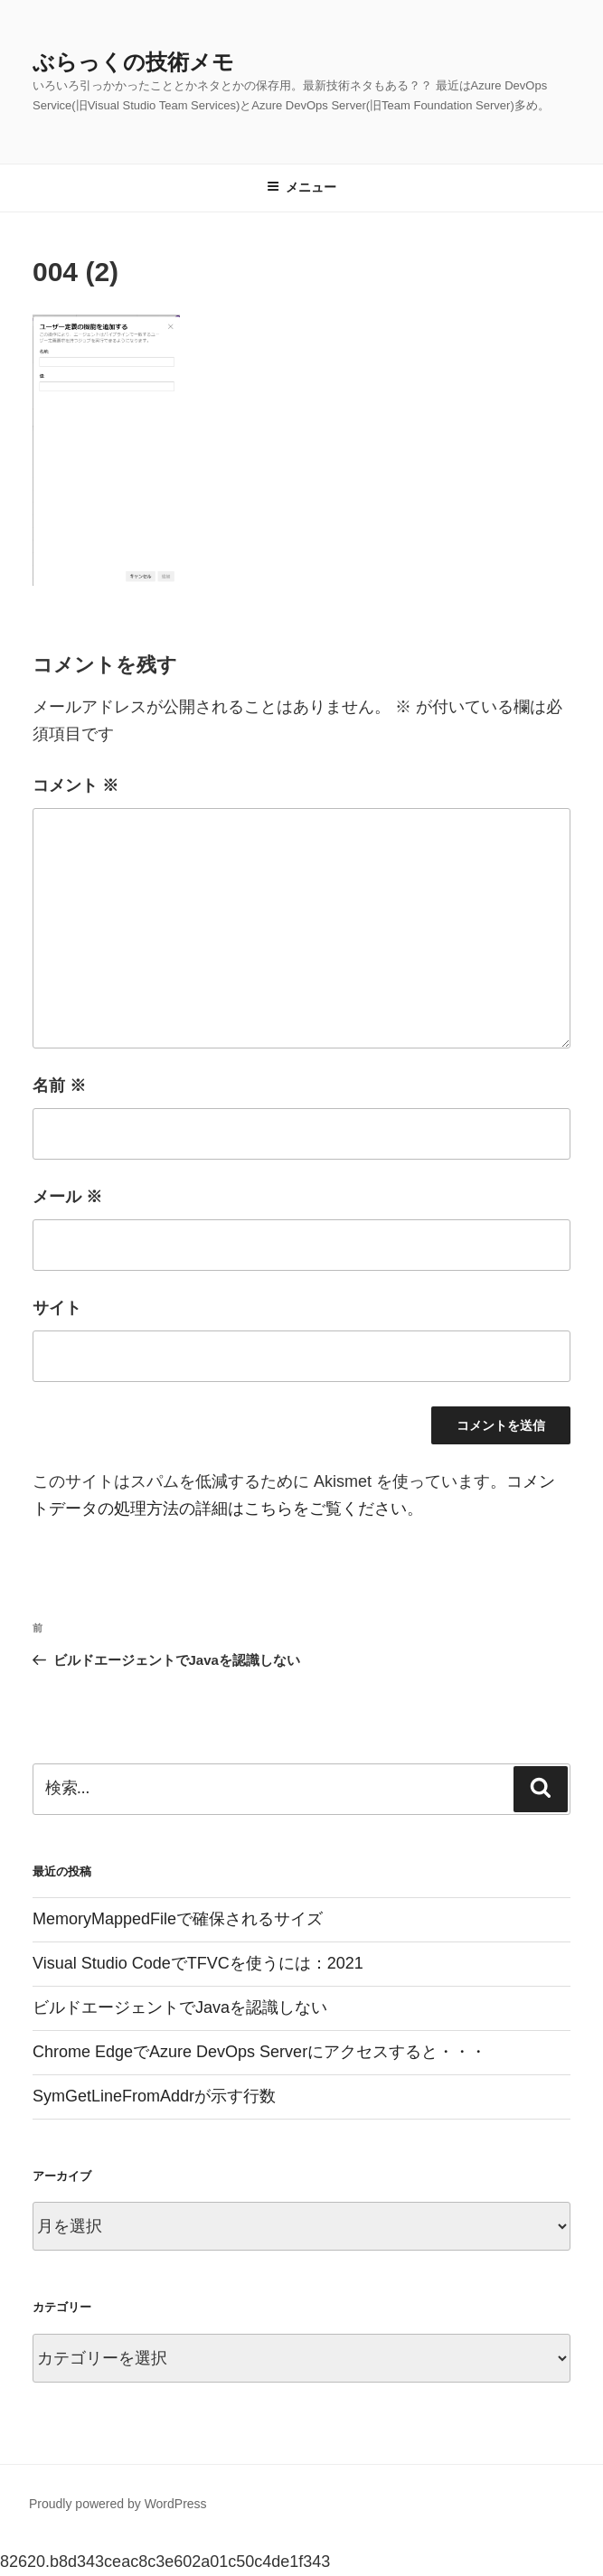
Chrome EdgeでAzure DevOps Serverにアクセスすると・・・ (259, 2052)
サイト (57, 1308)
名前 (59, 1085)
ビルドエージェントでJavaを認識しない (180, 2007)
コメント (75, 785)
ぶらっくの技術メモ (133, 62)
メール (67, 1197)
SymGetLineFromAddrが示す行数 (154, 2096)
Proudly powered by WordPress (118, 2503)
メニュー (301, 187)
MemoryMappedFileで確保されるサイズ (178, 1919)
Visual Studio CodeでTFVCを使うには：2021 (198, 1963)
